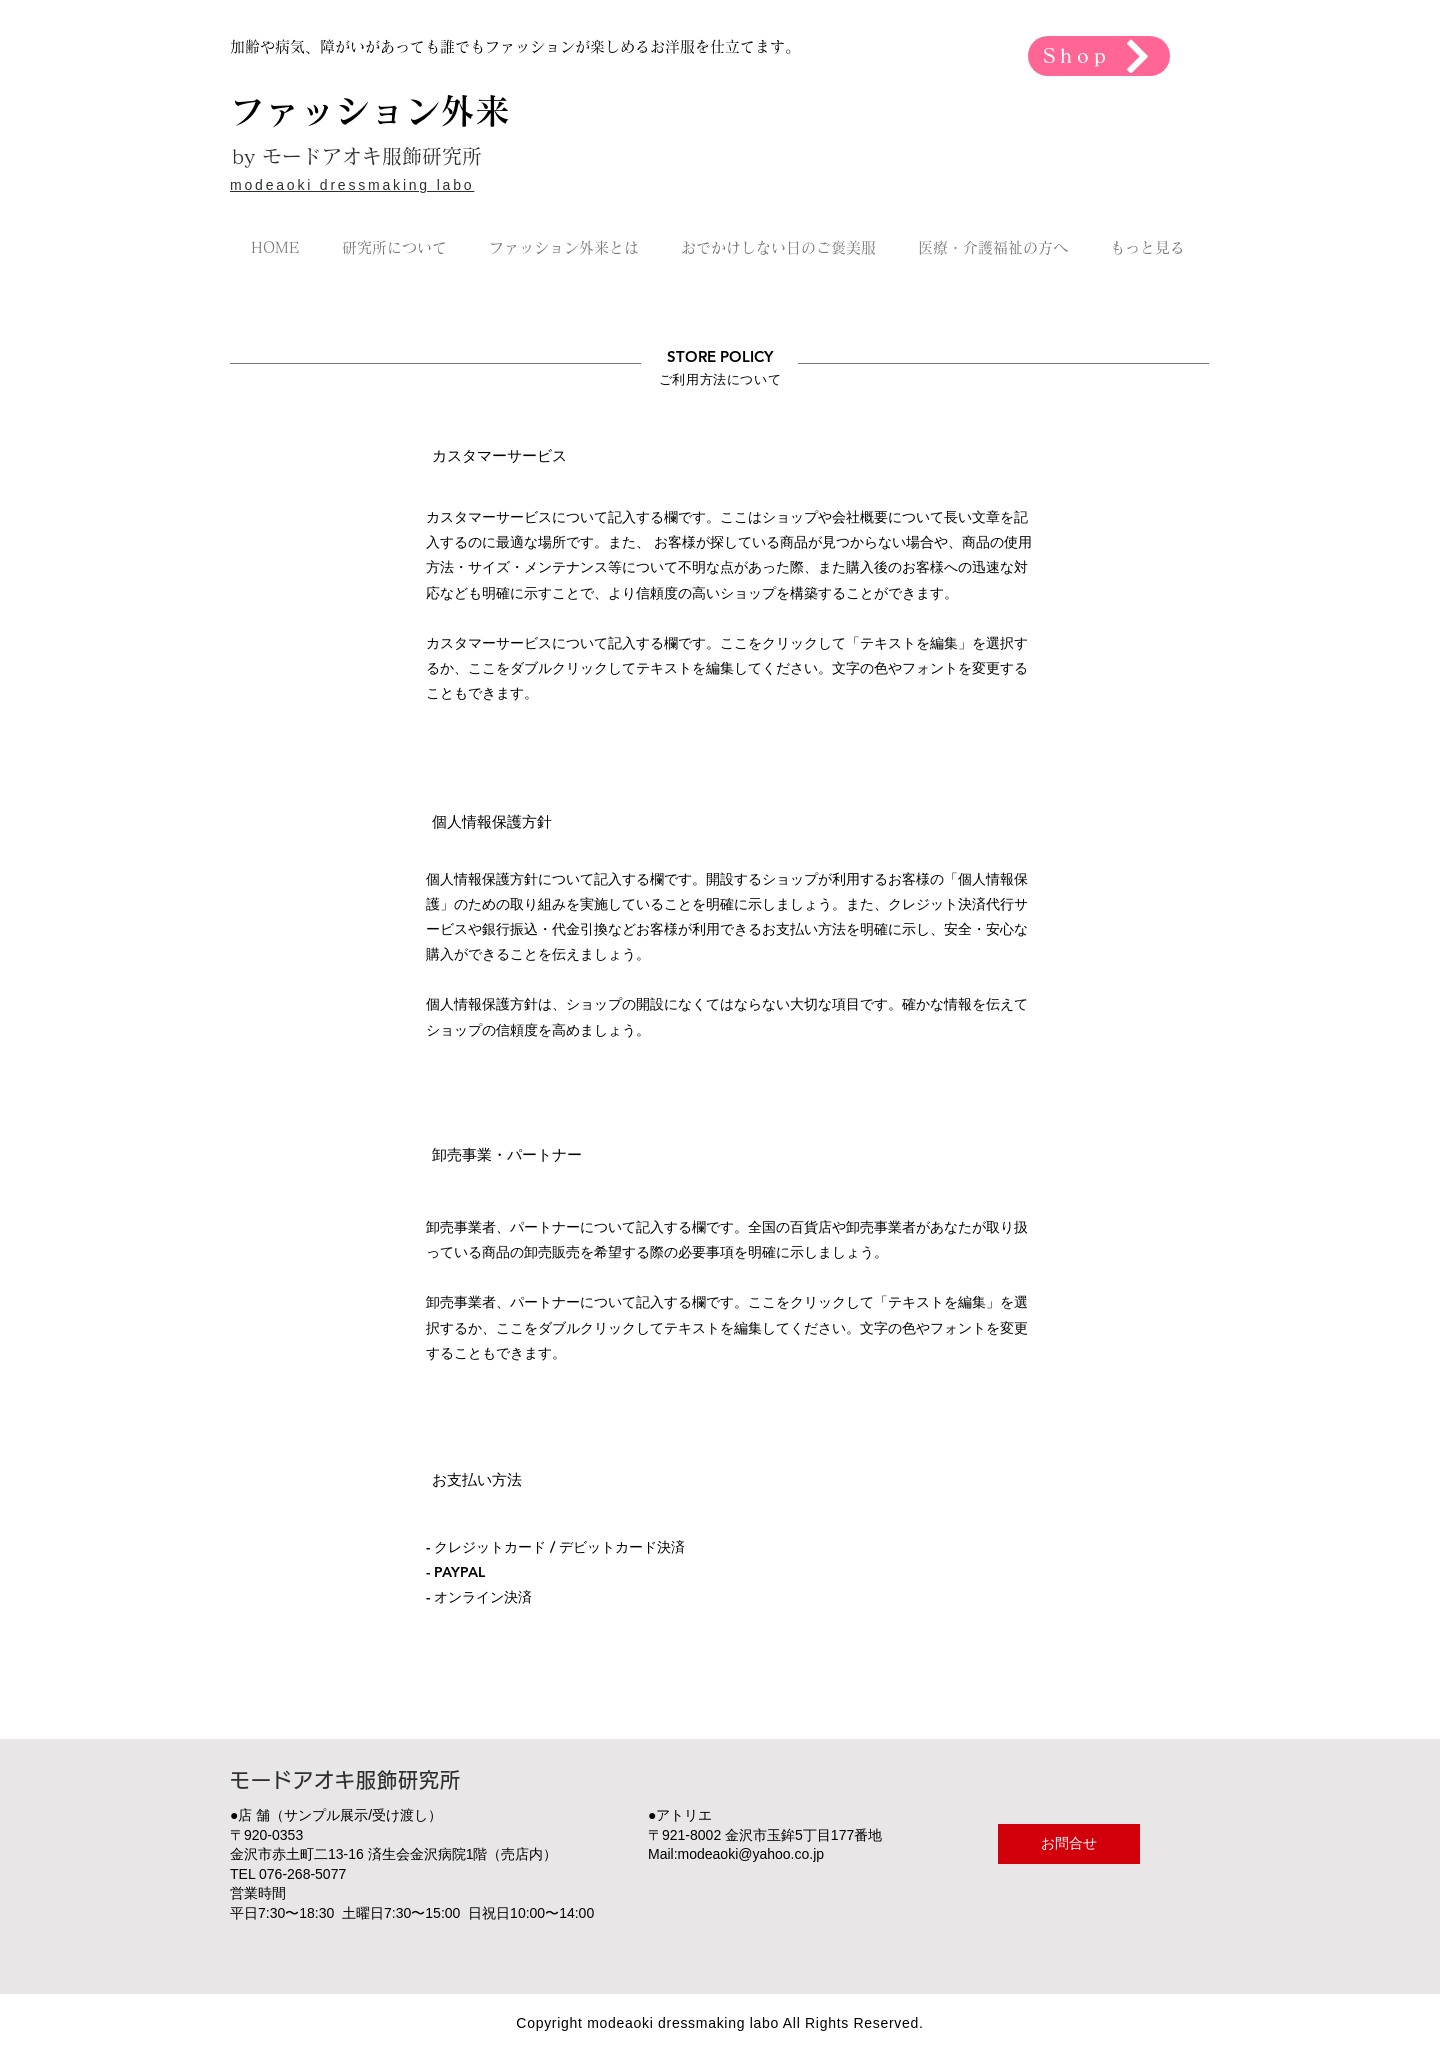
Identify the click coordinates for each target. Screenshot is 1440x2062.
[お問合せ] (1069, 1844)
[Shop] (1099, 56)
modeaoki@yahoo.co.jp (751, 1854)
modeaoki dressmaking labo (352, 185)
